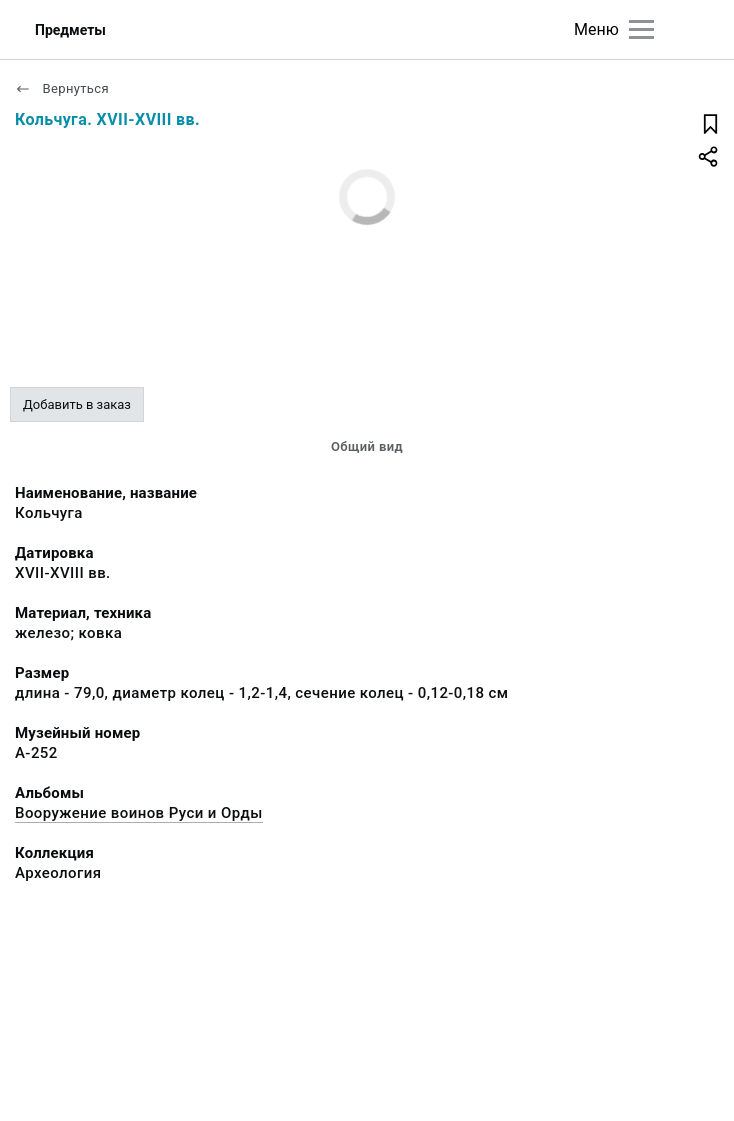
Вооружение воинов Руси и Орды (139, 813)
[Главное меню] (641, 29)
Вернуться (62, 88)
